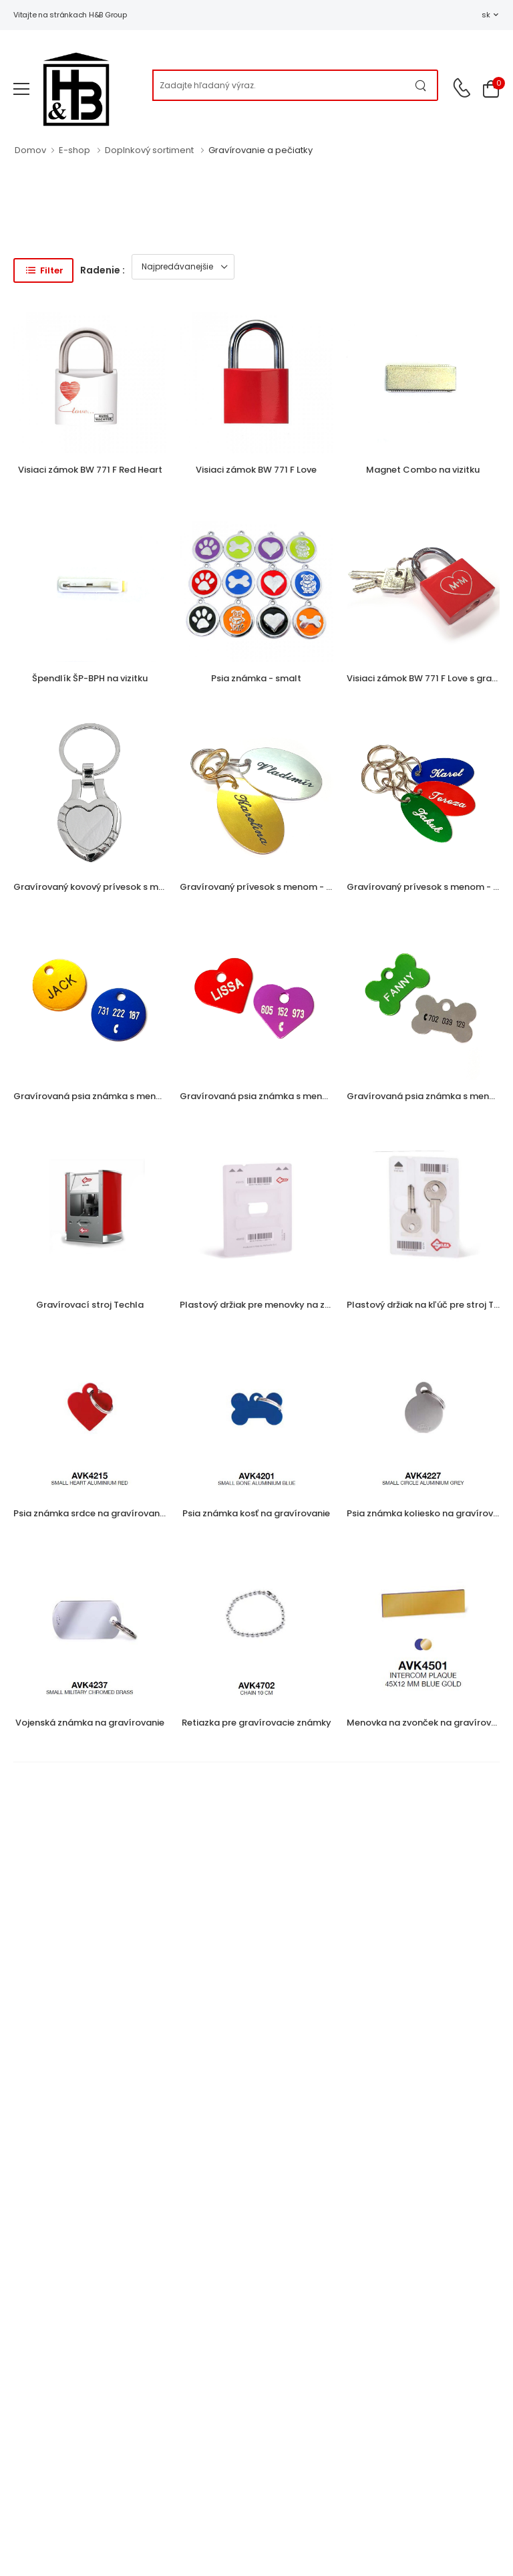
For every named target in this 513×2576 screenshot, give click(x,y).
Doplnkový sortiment (149, 150)
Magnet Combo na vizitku (423, 469)
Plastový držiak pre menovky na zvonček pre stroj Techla (303, 1304)
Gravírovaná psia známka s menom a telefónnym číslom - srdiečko (329, 1096)
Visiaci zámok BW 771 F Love (256, 469)
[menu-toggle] (21, 89)
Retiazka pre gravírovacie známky (256, 1722)
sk (486, 14)
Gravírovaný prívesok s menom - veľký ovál (275, 887)
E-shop (74, 150)
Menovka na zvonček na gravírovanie (428, 1722)
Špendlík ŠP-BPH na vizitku (90, 678)
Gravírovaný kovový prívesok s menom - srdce (115, 887)
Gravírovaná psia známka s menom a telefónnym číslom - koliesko (161, 1096)
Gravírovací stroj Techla (90, 1304)
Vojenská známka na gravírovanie (89, 1722)
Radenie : (102, 270)
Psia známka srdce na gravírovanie (90, 1513)
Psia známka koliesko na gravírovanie (429, 1513)
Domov (30, 150)
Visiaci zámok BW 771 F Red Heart (90, 469)
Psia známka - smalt (256, 678)
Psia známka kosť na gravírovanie (256, 1513)
